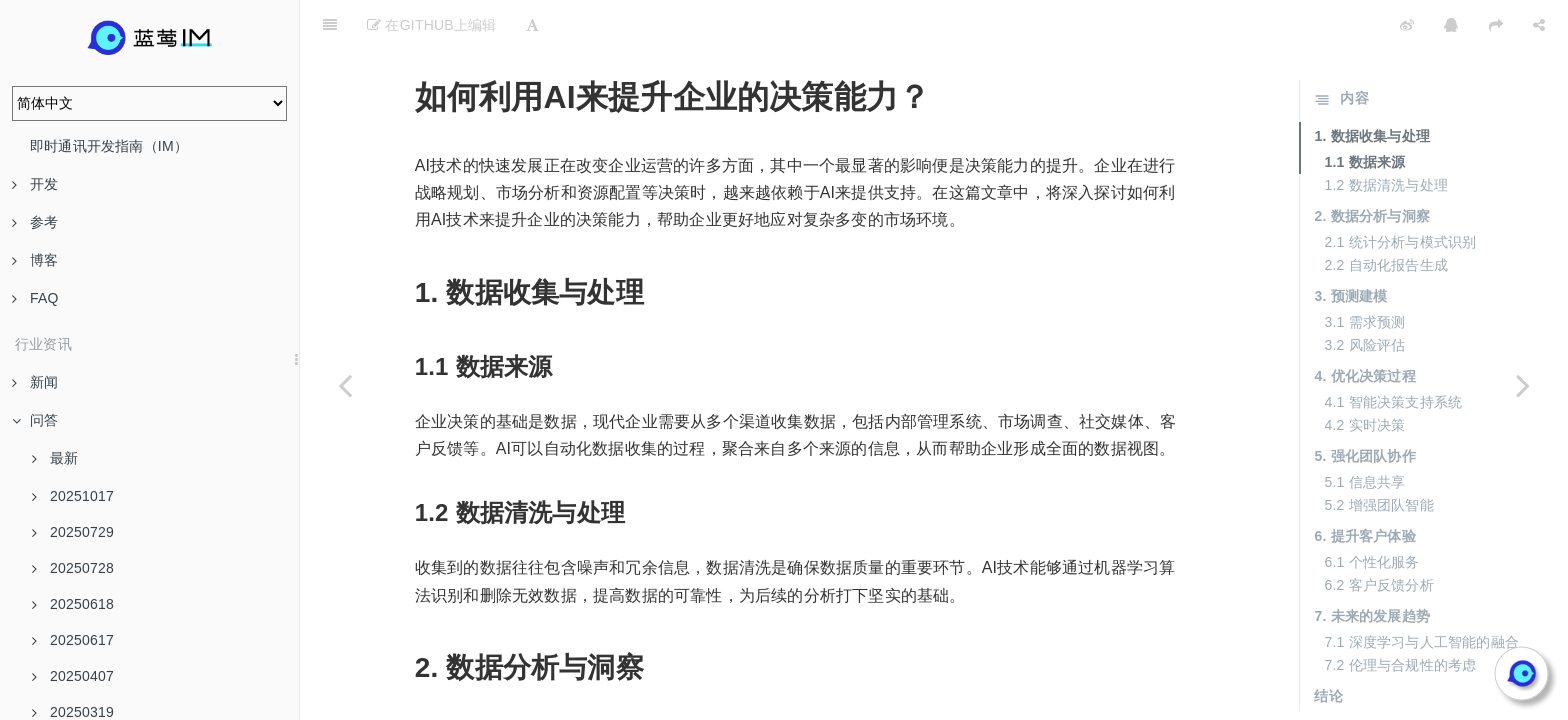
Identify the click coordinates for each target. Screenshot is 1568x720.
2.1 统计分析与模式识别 (1400, 192)
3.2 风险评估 (1364, 295)
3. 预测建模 (1350, 246)
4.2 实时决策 (1364, 375)
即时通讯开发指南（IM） (109, 146)
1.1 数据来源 (1364, 112)
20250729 (73, 532)
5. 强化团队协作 (1364, 406)
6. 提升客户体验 (1364, 486)
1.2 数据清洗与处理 (1386, 135)
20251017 (73, 496)
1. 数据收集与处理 (1372, 86)
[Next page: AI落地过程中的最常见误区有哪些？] (1523, 385)
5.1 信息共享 (1364, 432)
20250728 (73, 568)
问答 (35, 420)
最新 (55, 458)
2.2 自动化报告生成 (1386, 215)
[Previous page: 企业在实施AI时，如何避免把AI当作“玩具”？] (345, 385)
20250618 (73, 604)
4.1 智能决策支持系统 (1393, 352)
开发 (35, 184)
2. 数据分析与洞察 (1372, 166)
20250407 (73, 676)
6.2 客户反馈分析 (1378, 535)
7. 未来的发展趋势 (1372, 566)
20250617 (73, 640)
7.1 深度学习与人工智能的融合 (1421, 592)
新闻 (35, 382)
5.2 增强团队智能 (1378, 455)
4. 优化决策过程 (1364, 326)
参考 (35, 222)
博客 (35, 260)
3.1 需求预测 (1364, 272)
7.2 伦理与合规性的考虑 (1400, 615)
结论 (1328, 646)
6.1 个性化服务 (1371, 512)
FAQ (35, 298)
